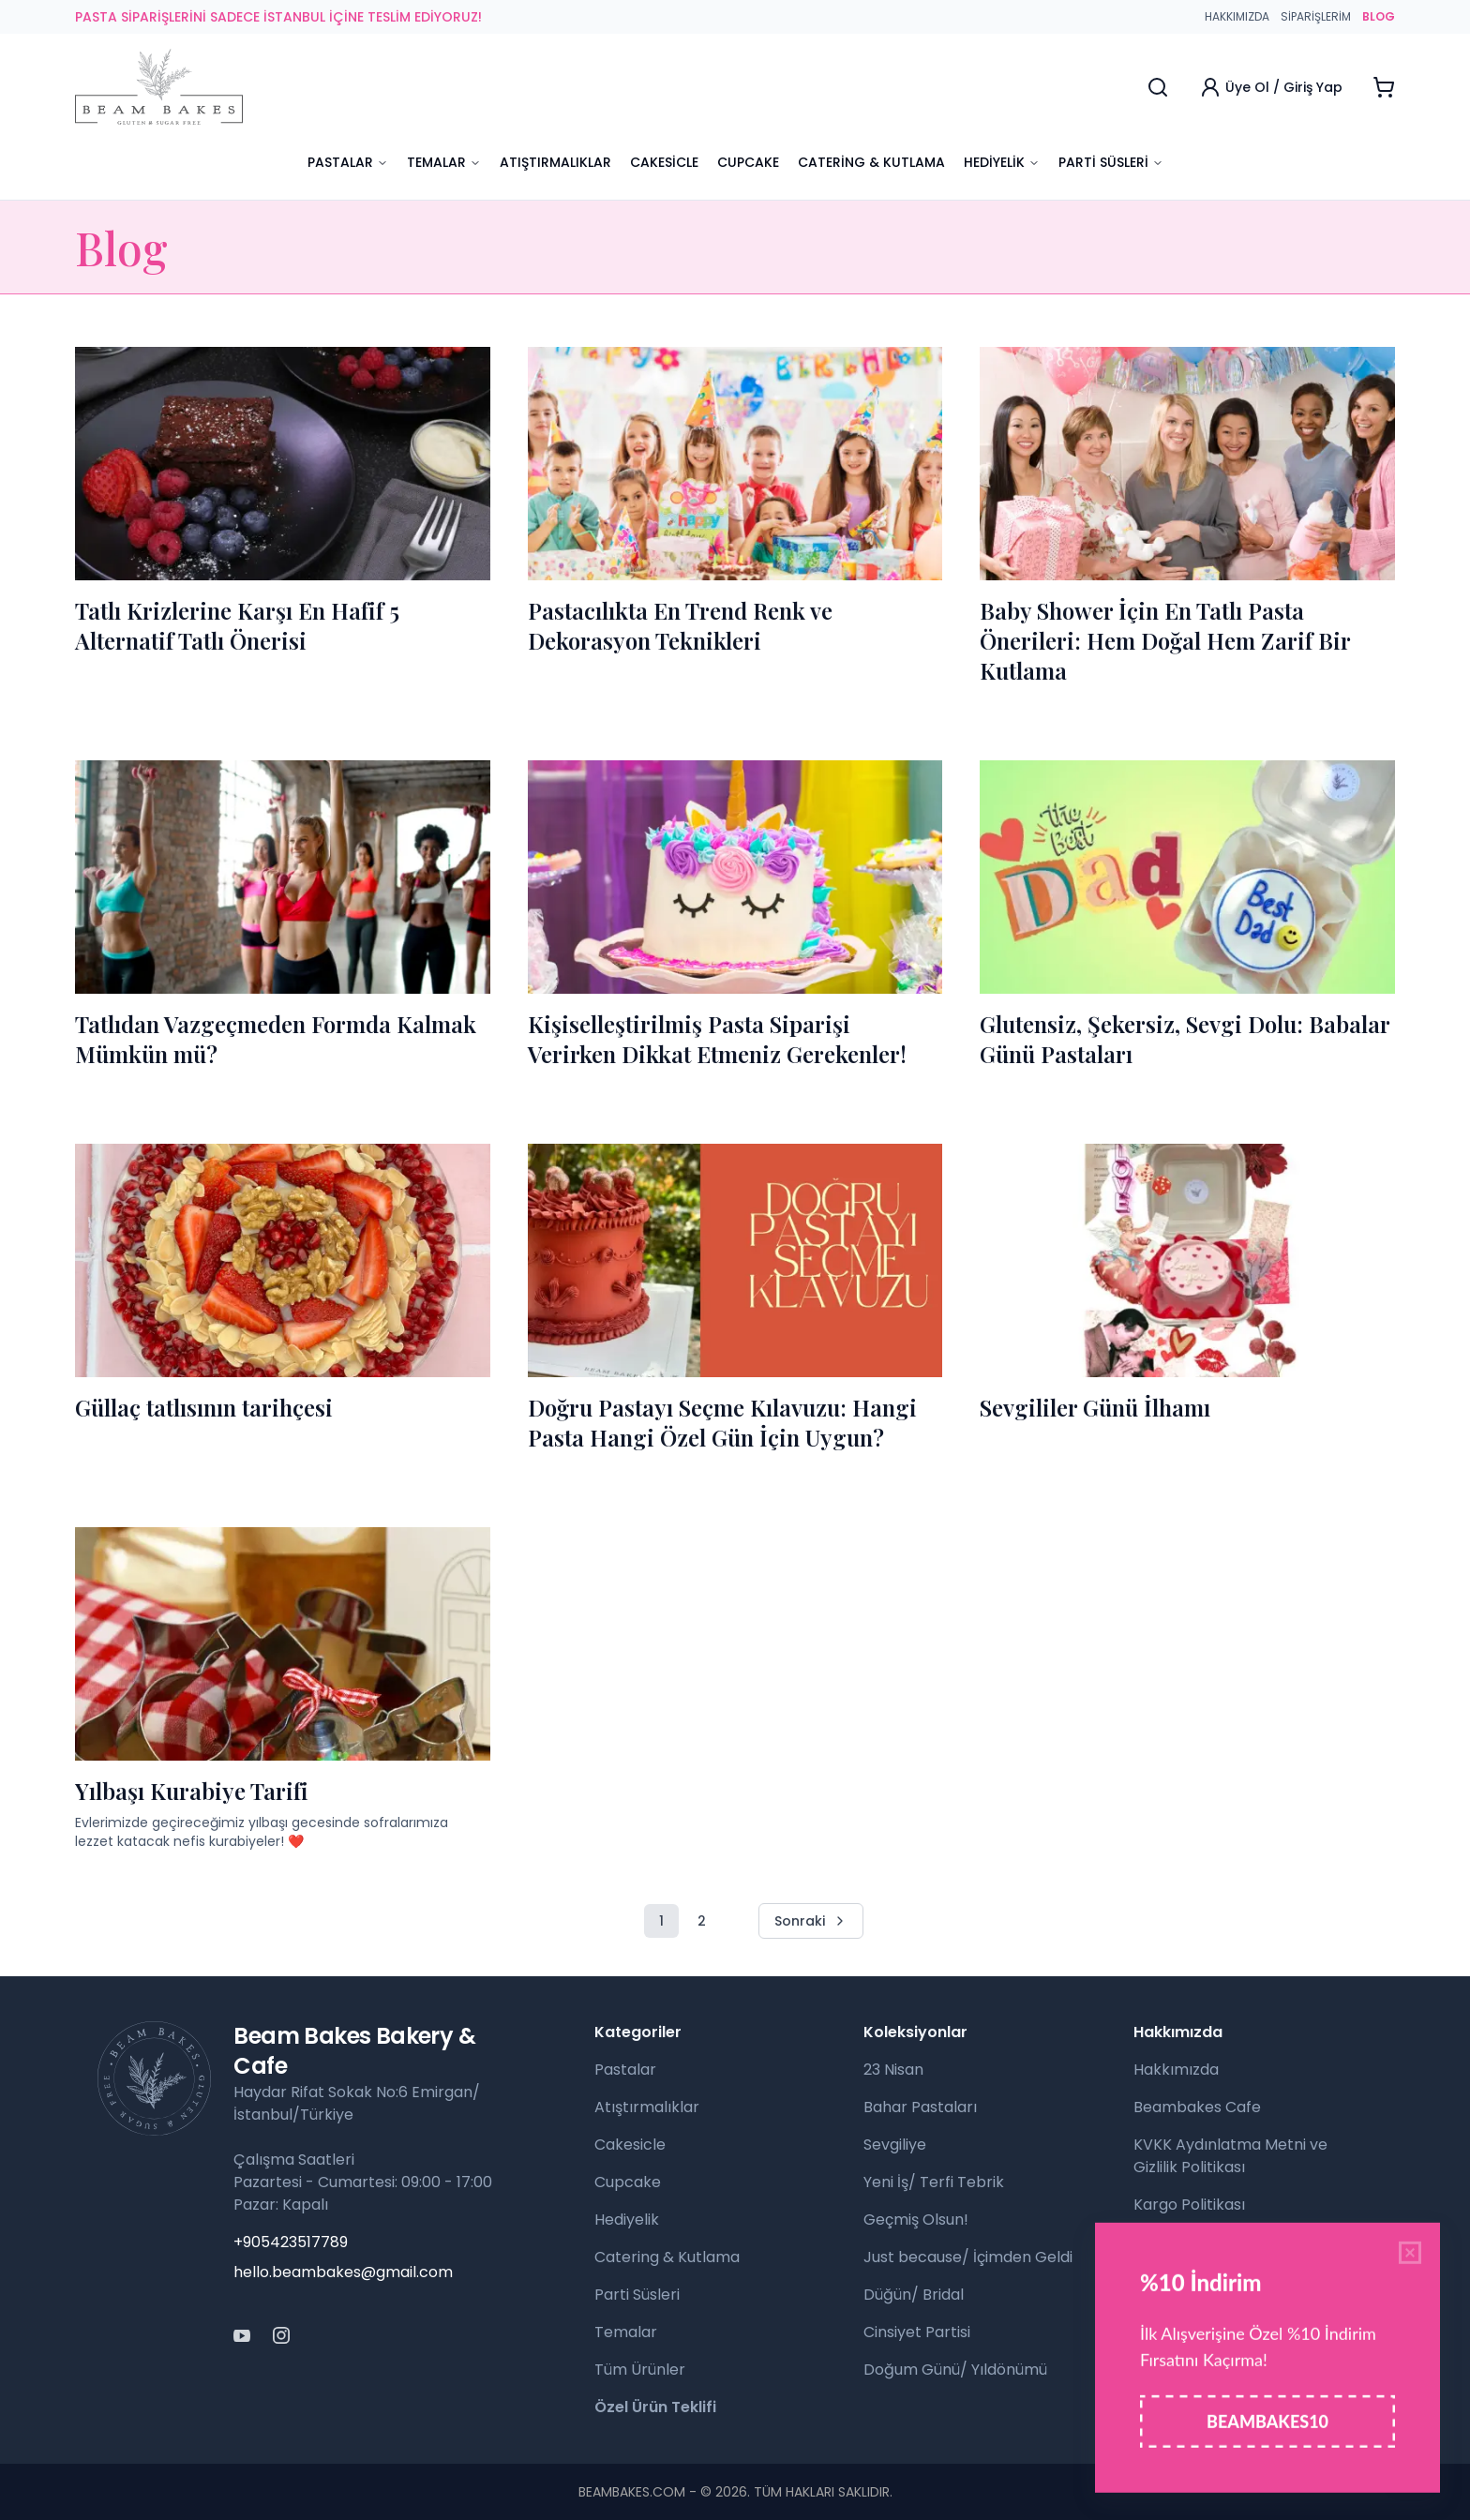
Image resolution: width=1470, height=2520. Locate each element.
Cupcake (748, 162)
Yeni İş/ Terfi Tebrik (933, 2182)
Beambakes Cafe (1197, 2107)
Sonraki (811, 1921)
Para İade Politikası (1202, 2242)
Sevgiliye (894, 2144)
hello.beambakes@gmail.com (343, 2272)
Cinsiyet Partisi (916, 2332)
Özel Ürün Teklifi (655, 2407)
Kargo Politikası (1189, 2204)
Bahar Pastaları (920, 2107)
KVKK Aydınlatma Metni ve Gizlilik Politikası (1230, 2156)
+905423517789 (290, 2242)
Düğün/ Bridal (913, 2294)
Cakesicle (664, 162)
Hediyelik (1002, 162)
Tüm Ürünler (639, 2369)
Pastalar (348, 162)
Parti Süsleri (1110, 162)
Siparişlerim (1316, 16)
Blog (1149, 2317)
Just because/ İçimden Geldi (967, 2257)
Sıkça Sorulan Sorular (1210, 2279)
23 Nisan (893, 2069)
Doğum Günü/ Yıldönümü (955, 2369)
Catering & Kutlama (871, 162)
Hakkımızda (1237, 16)
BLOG (1378, 16)
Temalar (444, 162)
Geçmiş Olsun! (915, 2219)
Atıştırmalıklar (555, 162)
